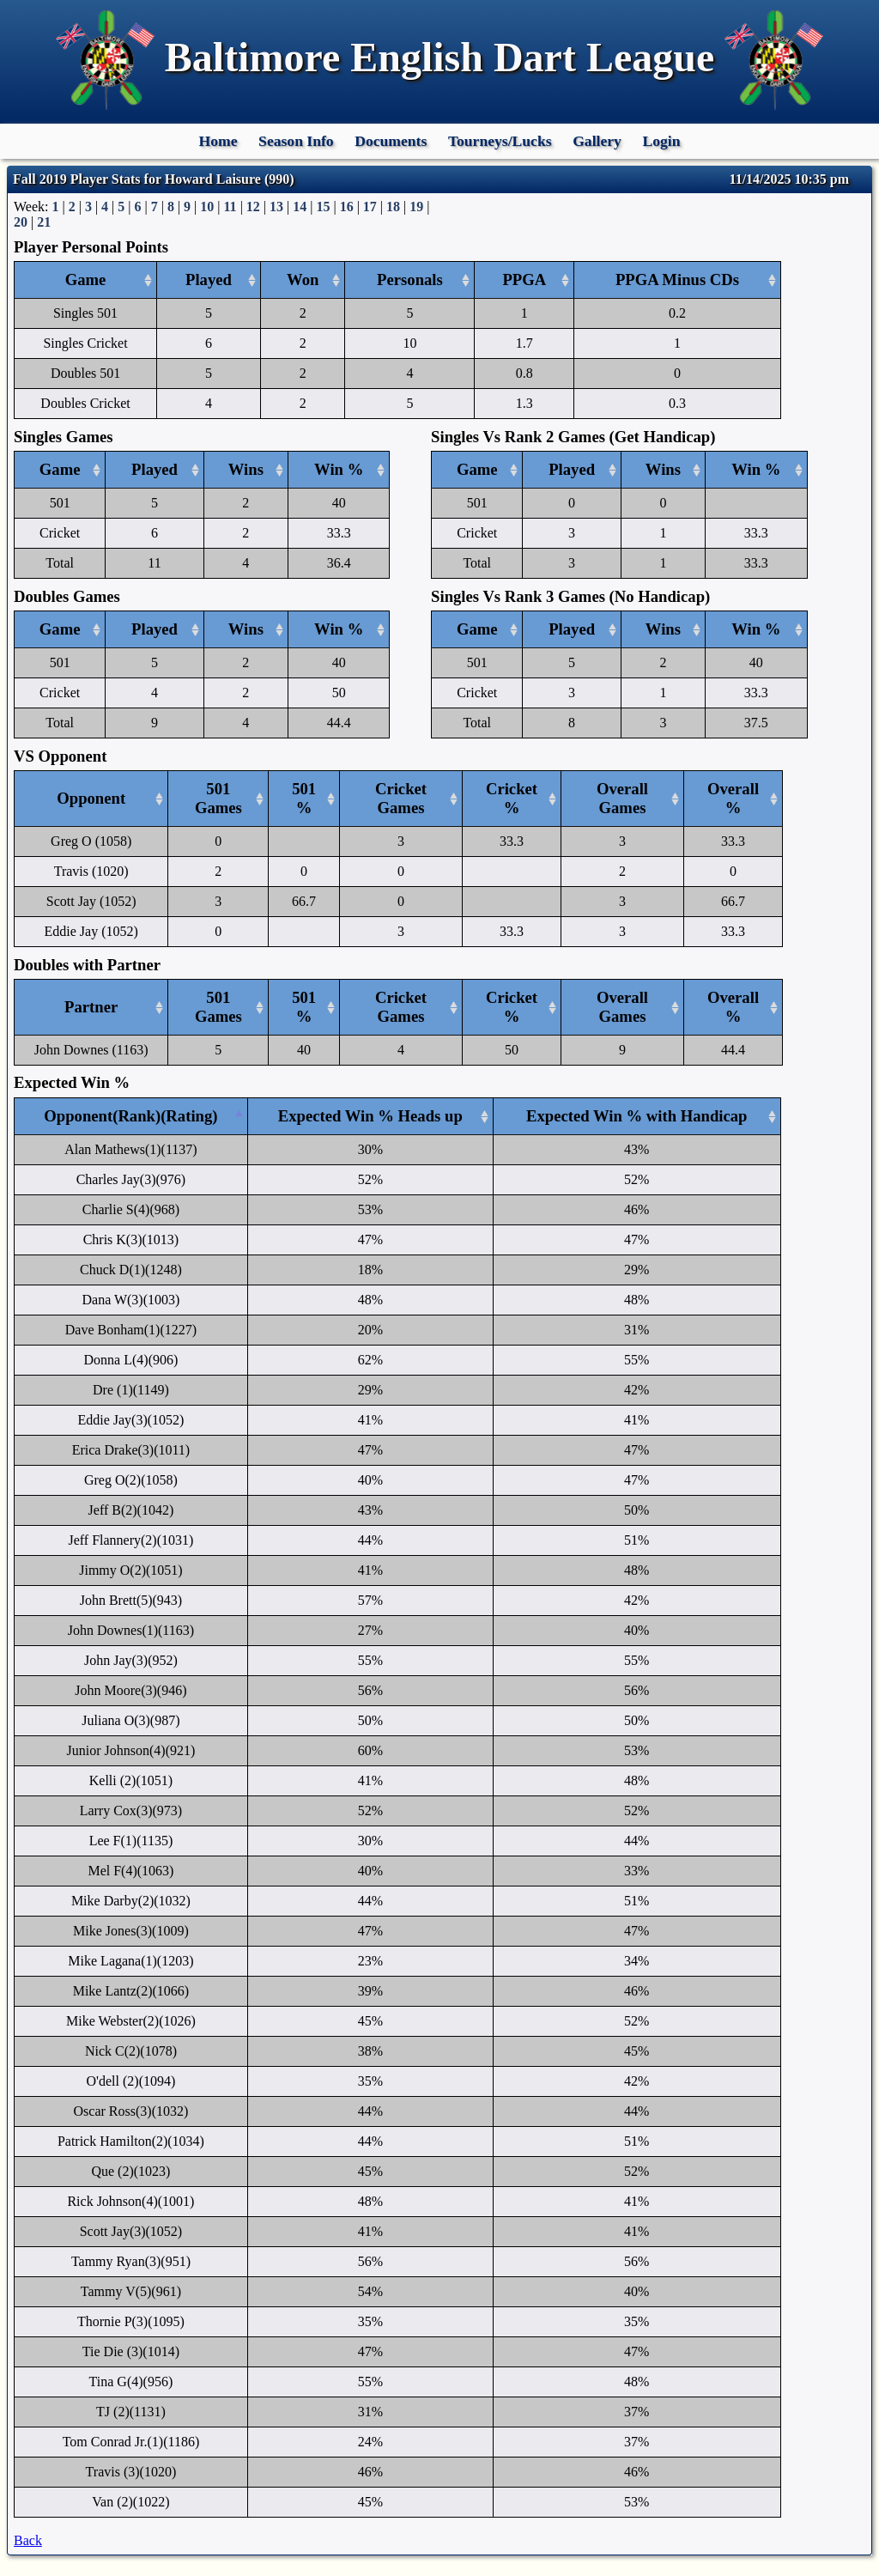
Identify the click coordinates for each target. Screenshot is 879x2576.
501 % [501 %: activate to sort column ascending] (304, 798)
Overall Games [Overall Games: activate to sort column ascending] (622, 798)
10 (207, 206)
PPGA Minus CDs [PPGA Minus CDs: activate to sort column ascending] (677, 279)
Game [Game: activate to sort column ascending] (85, 279)
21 (44, 222)
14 (299, 206)
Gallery (597, 140)
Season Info (296, 140)
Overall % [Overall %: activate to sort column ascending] (733, 798)
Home (218, 140)
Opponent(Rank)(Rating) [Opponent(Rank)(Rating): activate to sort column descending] (130, 1116)
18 (393, 206)
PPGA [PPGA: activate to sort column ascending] (524, 279)
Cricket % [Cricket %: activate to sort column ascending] (511, 798)
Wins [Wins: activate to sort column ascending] (246, 469)
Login (661, 140)
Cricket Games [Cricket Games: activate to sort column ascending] (401, 798)
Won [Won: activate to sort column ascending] (302, 279)
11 (230, 206)
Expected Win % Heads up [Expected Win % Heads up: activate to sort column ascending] (370, 1116)
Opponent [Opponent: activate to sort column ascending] (91, 798)
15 (323, 206)
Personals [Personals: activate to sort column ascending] (410, 279)
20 (20, 222)
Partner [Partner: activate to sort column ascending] (91, 1007)
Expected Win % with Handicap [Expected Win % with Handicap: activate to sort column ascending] (636, 1116)
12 (253, 206)
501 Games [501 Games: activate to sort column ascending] (218, 798)
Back (28, 2540)
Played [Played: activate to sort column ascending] (208, 279)
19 (416, 206)
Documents (391, 140)
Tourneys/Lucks (500, 140)
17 (370, 206)
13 (276, 206)
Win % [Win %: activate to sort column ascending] (338, 469)
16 (347, 206)
